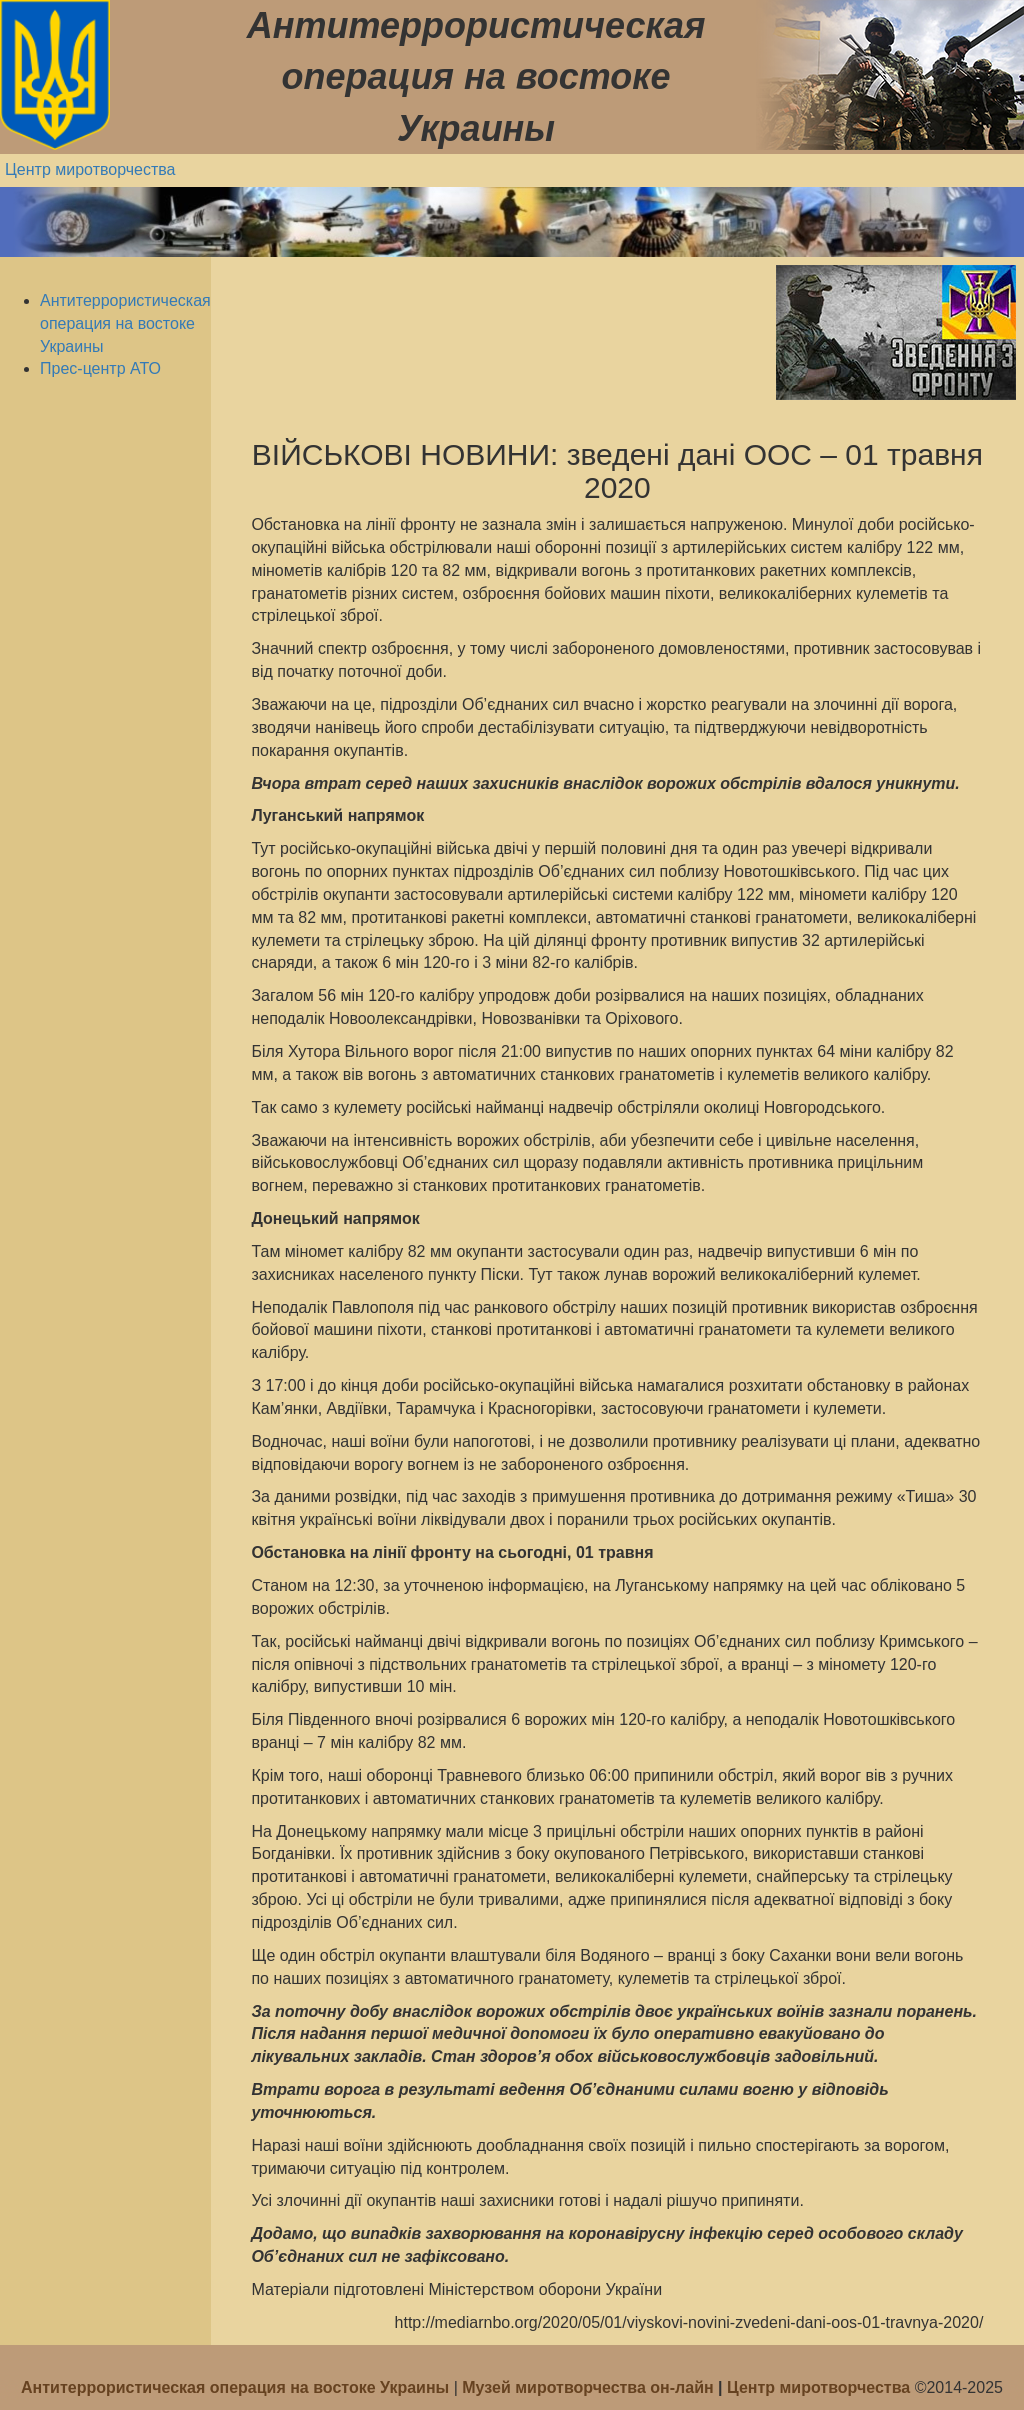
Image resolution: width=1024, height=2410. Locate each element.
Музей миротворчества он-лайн (590, 2387)
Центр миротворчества (90, 169)
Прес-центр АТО (100, 368)
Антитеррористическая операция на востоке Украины (125, 323)
